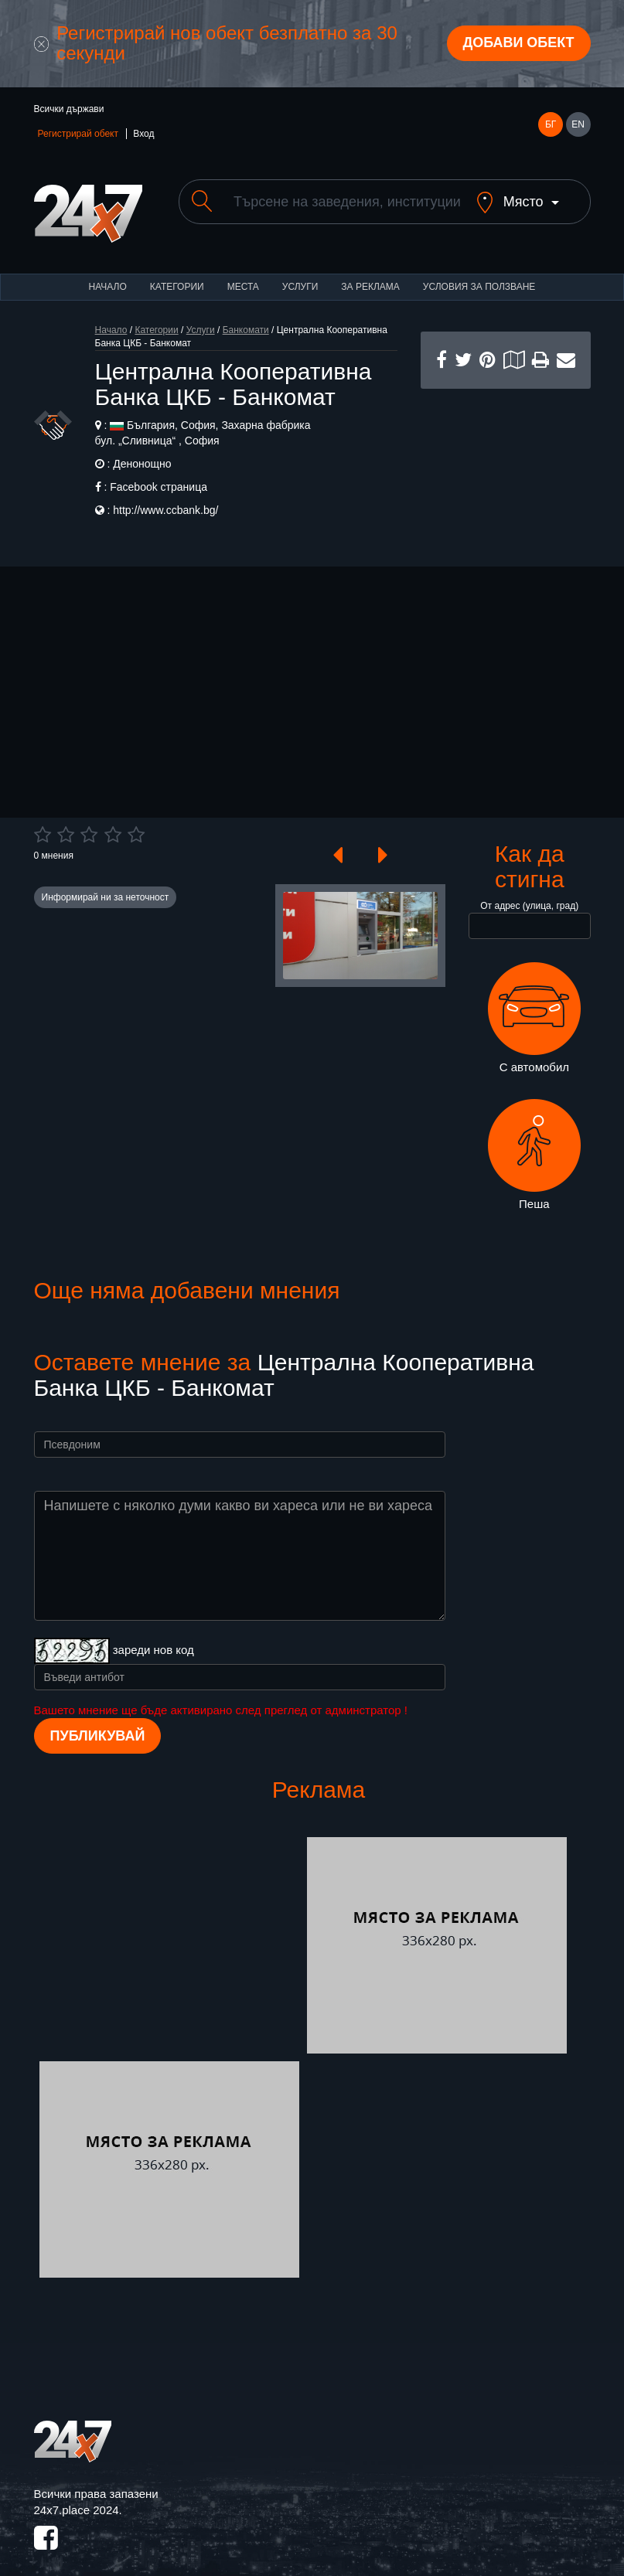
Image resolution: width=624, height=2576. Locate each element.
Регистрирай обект (78, 133)
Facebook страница (158, 474)
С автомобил (534, 1004)
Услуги (300, 273)
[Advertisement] (506, 453)
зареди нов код (153, 1636)
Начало (108, 273)
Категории (177, 273)
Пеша (534, 1141)
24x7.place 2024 (76, 2496)
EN (578, 124)
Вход (143, 133)
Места (243, 273)
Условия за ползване (479, 273)
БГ (550, 124)
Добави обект (518, 43)
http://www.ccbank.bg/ (165, 497)
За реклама (370, 273)
